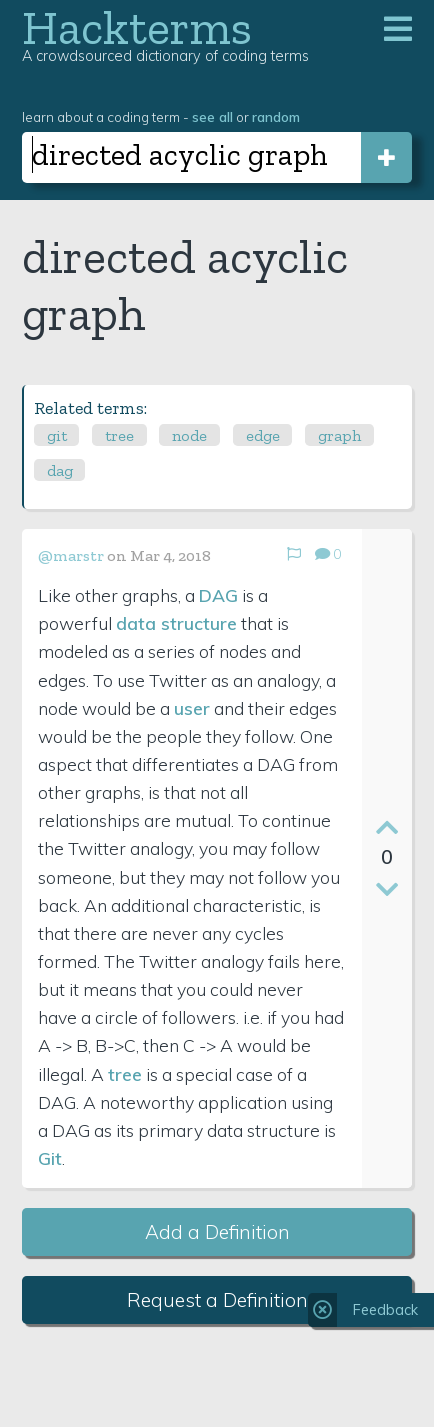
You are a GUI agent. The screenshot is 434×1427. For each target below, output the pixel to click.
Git (50, 1158)
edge (263, 435)
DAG (218, 595)
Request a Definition (217, 1300)
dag (60, 470)
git (57, 435)
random (276, 116)
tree (119, 435)
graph (339, 435)
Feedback (385, 1310)
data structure (176, 623)
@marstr (71, 555)
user (192, 708)
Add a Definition (217, 1232)
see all (212, 116)
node (189, 435)
